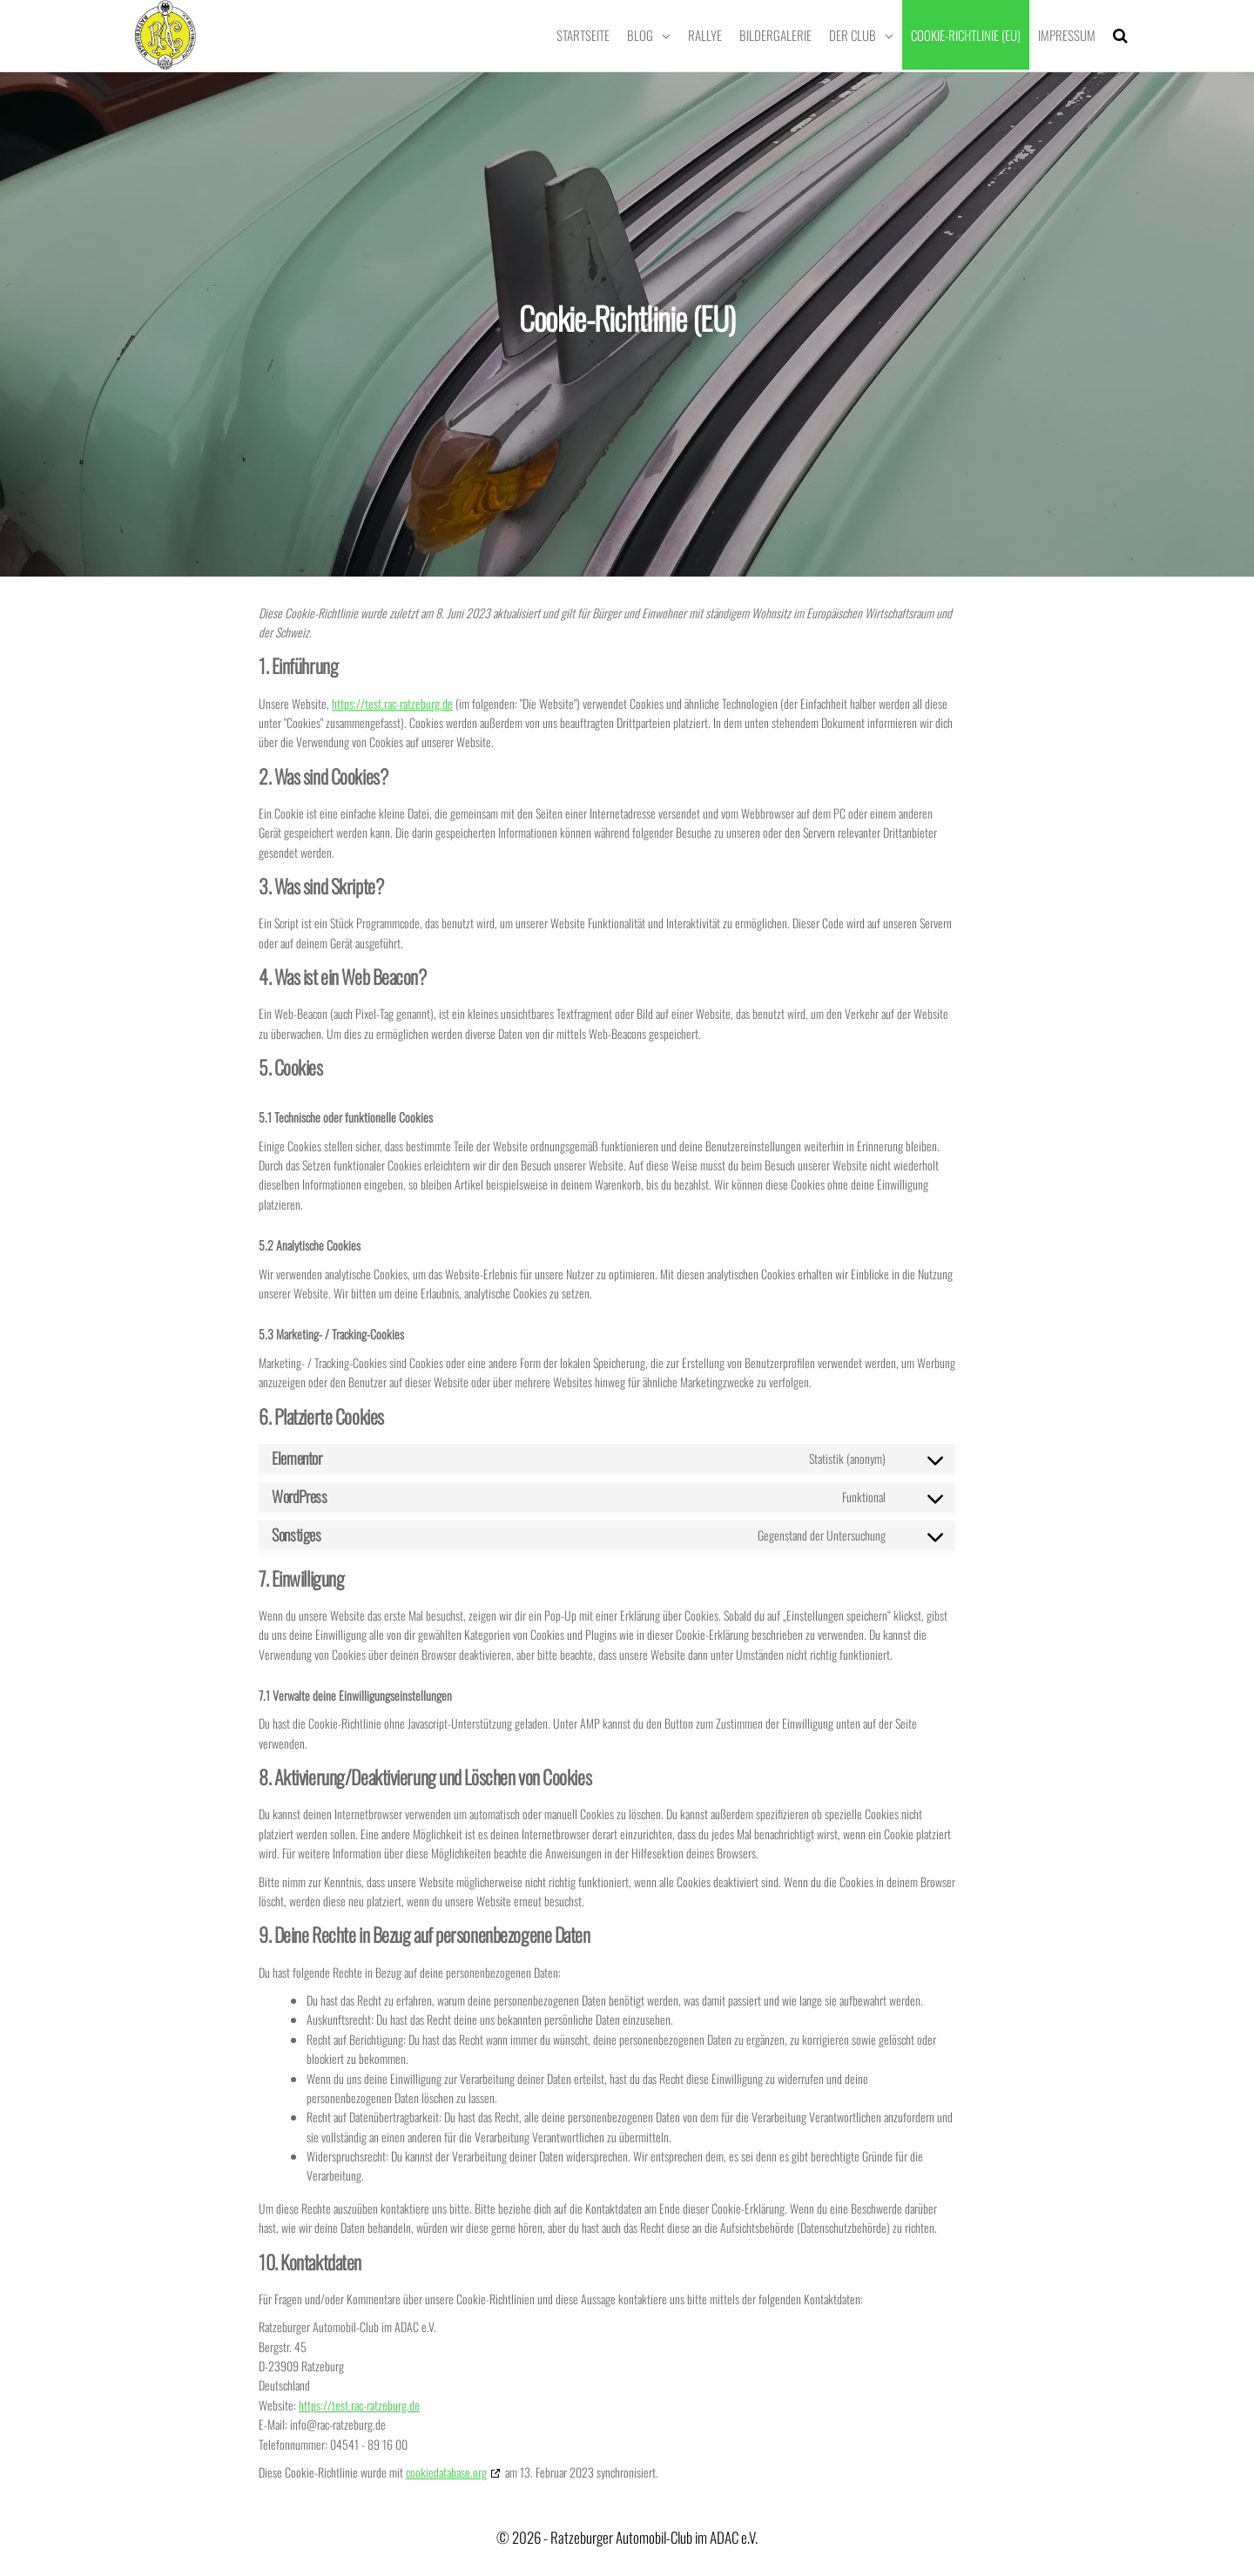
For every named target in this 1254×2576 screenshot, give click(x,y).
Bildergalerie (775, 34)
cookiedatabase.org (446, 2472)
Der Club (852, 34)
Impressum (1067, 34)
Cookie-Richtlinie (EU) (966, 34)
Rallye (705, 34)
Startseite (583, 34)
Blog (640, 34)
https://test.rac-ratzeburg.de (392, 703)
